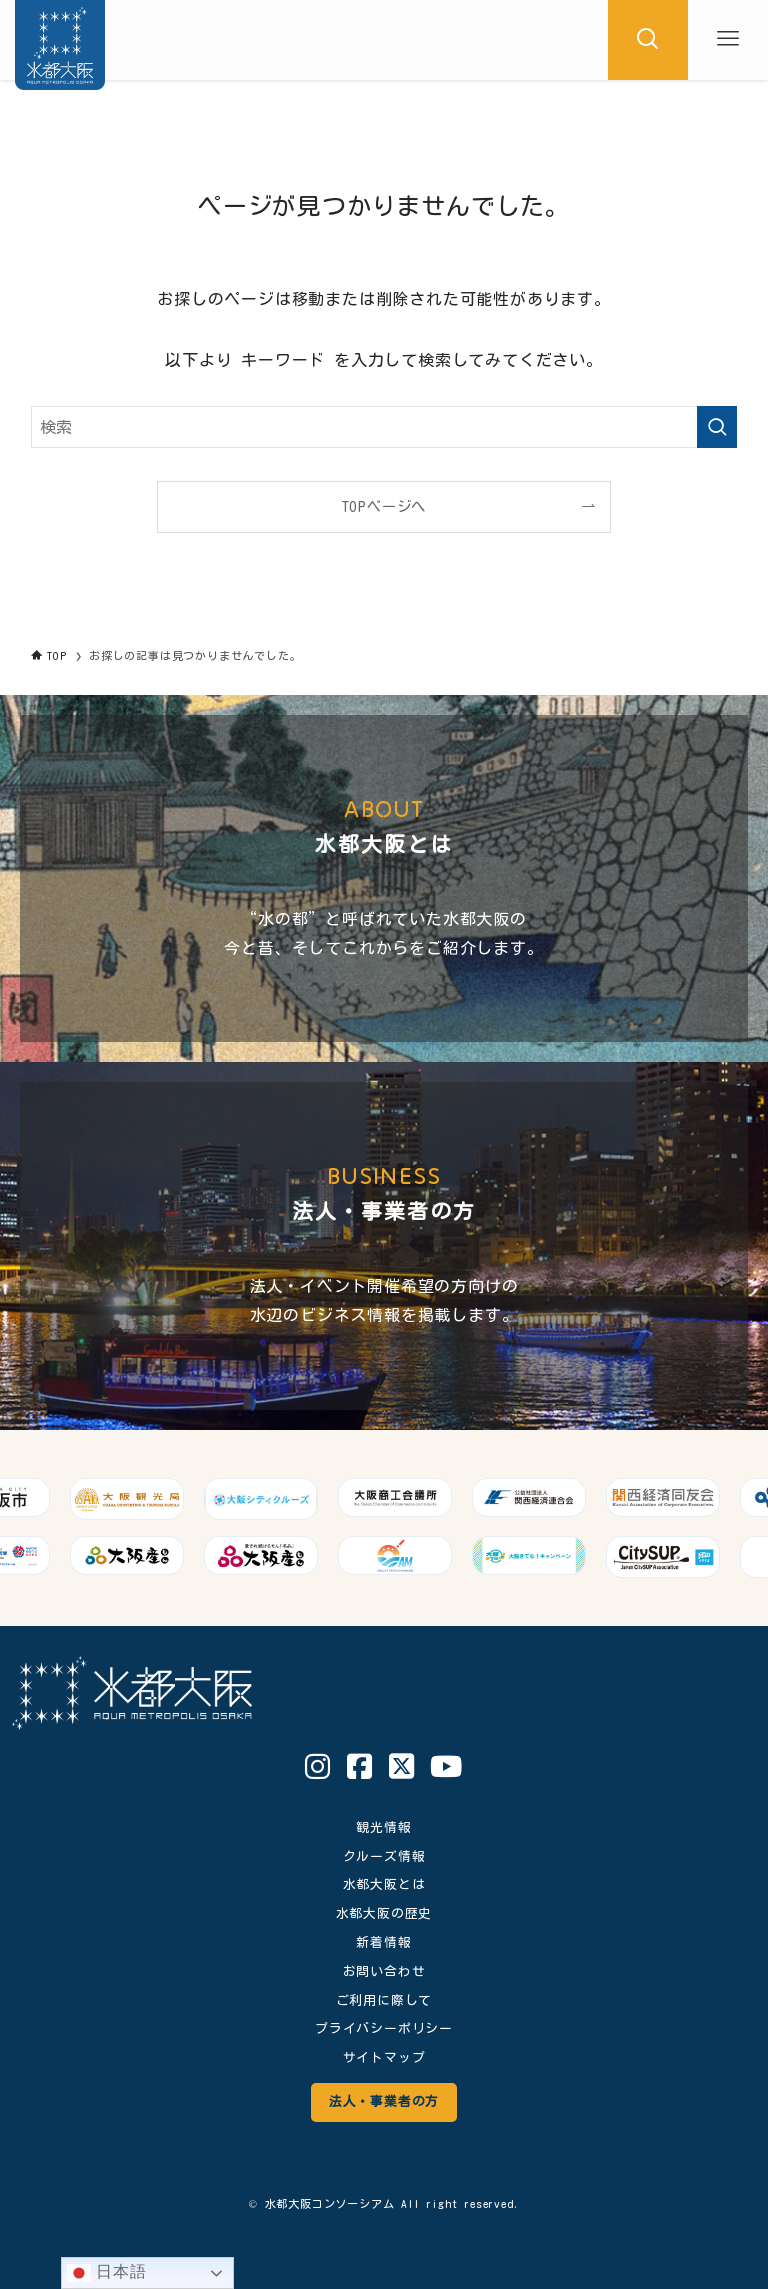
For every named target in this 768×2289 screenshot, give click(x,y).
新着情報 (383, 1942)
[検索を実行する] (717, 427)
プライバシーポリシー (384, 2028)
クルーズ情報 (384, 1856)
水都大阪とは (384, 1884)
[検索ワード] (384, 427)
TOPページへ (384, 506)
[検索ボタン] (648, 40)
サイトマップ (384, 2057)
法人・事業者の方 (384, 2101)
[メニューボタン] (728, 40)
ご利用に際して (384, 2000)
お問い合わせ (384, 1971)
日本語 (107, 2273)
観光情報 (383, 1827)
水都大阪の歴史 (384, 1913)
